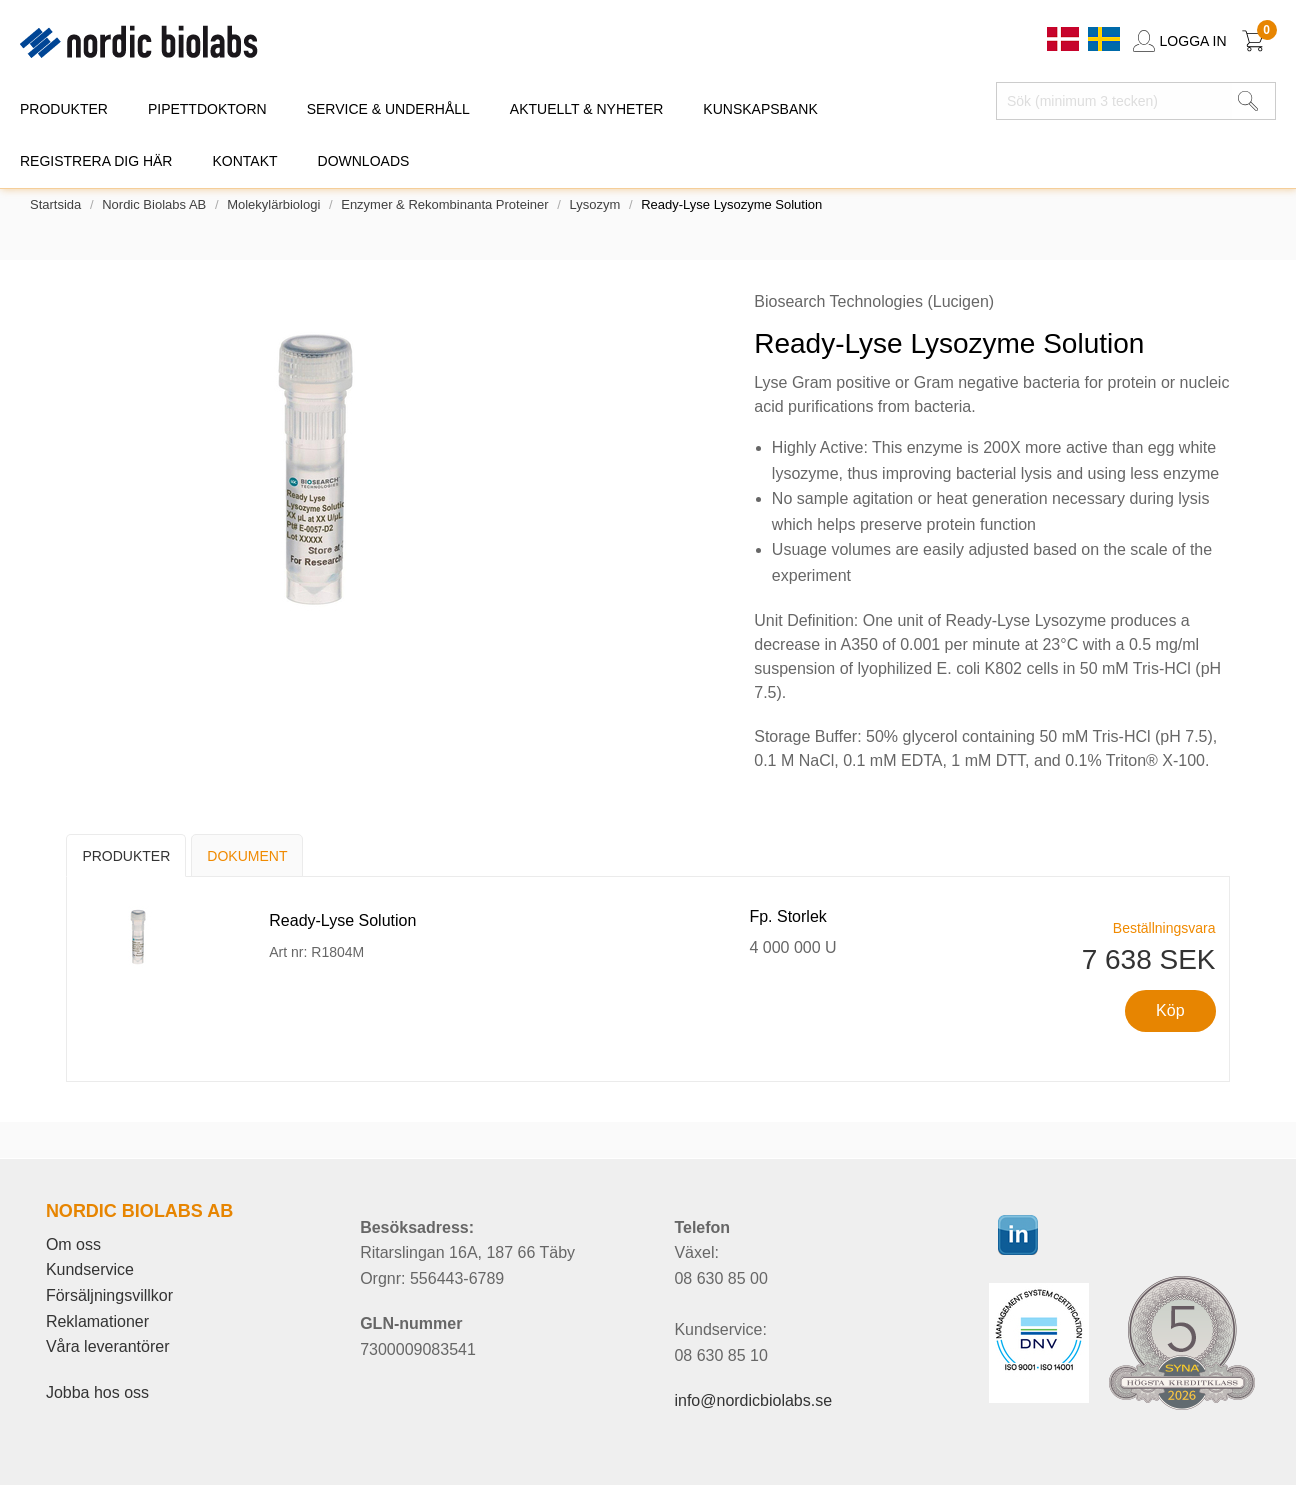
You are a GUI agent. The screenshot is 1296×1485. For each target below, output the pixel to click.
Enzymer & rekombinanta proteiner (444, 204)
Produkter (126, 856)
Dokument (247, 856)
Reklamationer (97, 1321)
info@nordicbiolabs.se (753, 1400)
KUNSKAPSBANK (760, 109)
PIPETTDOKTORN (207, 109)
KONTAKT (244, 161)
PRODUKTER (64, 109)
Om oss (73, 1244)
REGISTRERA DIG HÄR (96, 161)
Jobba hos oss (97, 1392)
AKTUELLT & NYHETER (587, 109)
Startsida (55, 204)
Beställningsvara (1164, 928)
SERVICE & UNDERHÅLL (388, 109)
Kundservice (90, 1269)
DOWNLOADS (364, 161)
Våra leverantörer (108, 1346)
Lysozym (594, 204)
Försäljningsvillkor (109, 1295)
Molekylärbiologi (273, 204)
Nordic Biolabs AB (154, 204)
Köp (1170, 1010)
